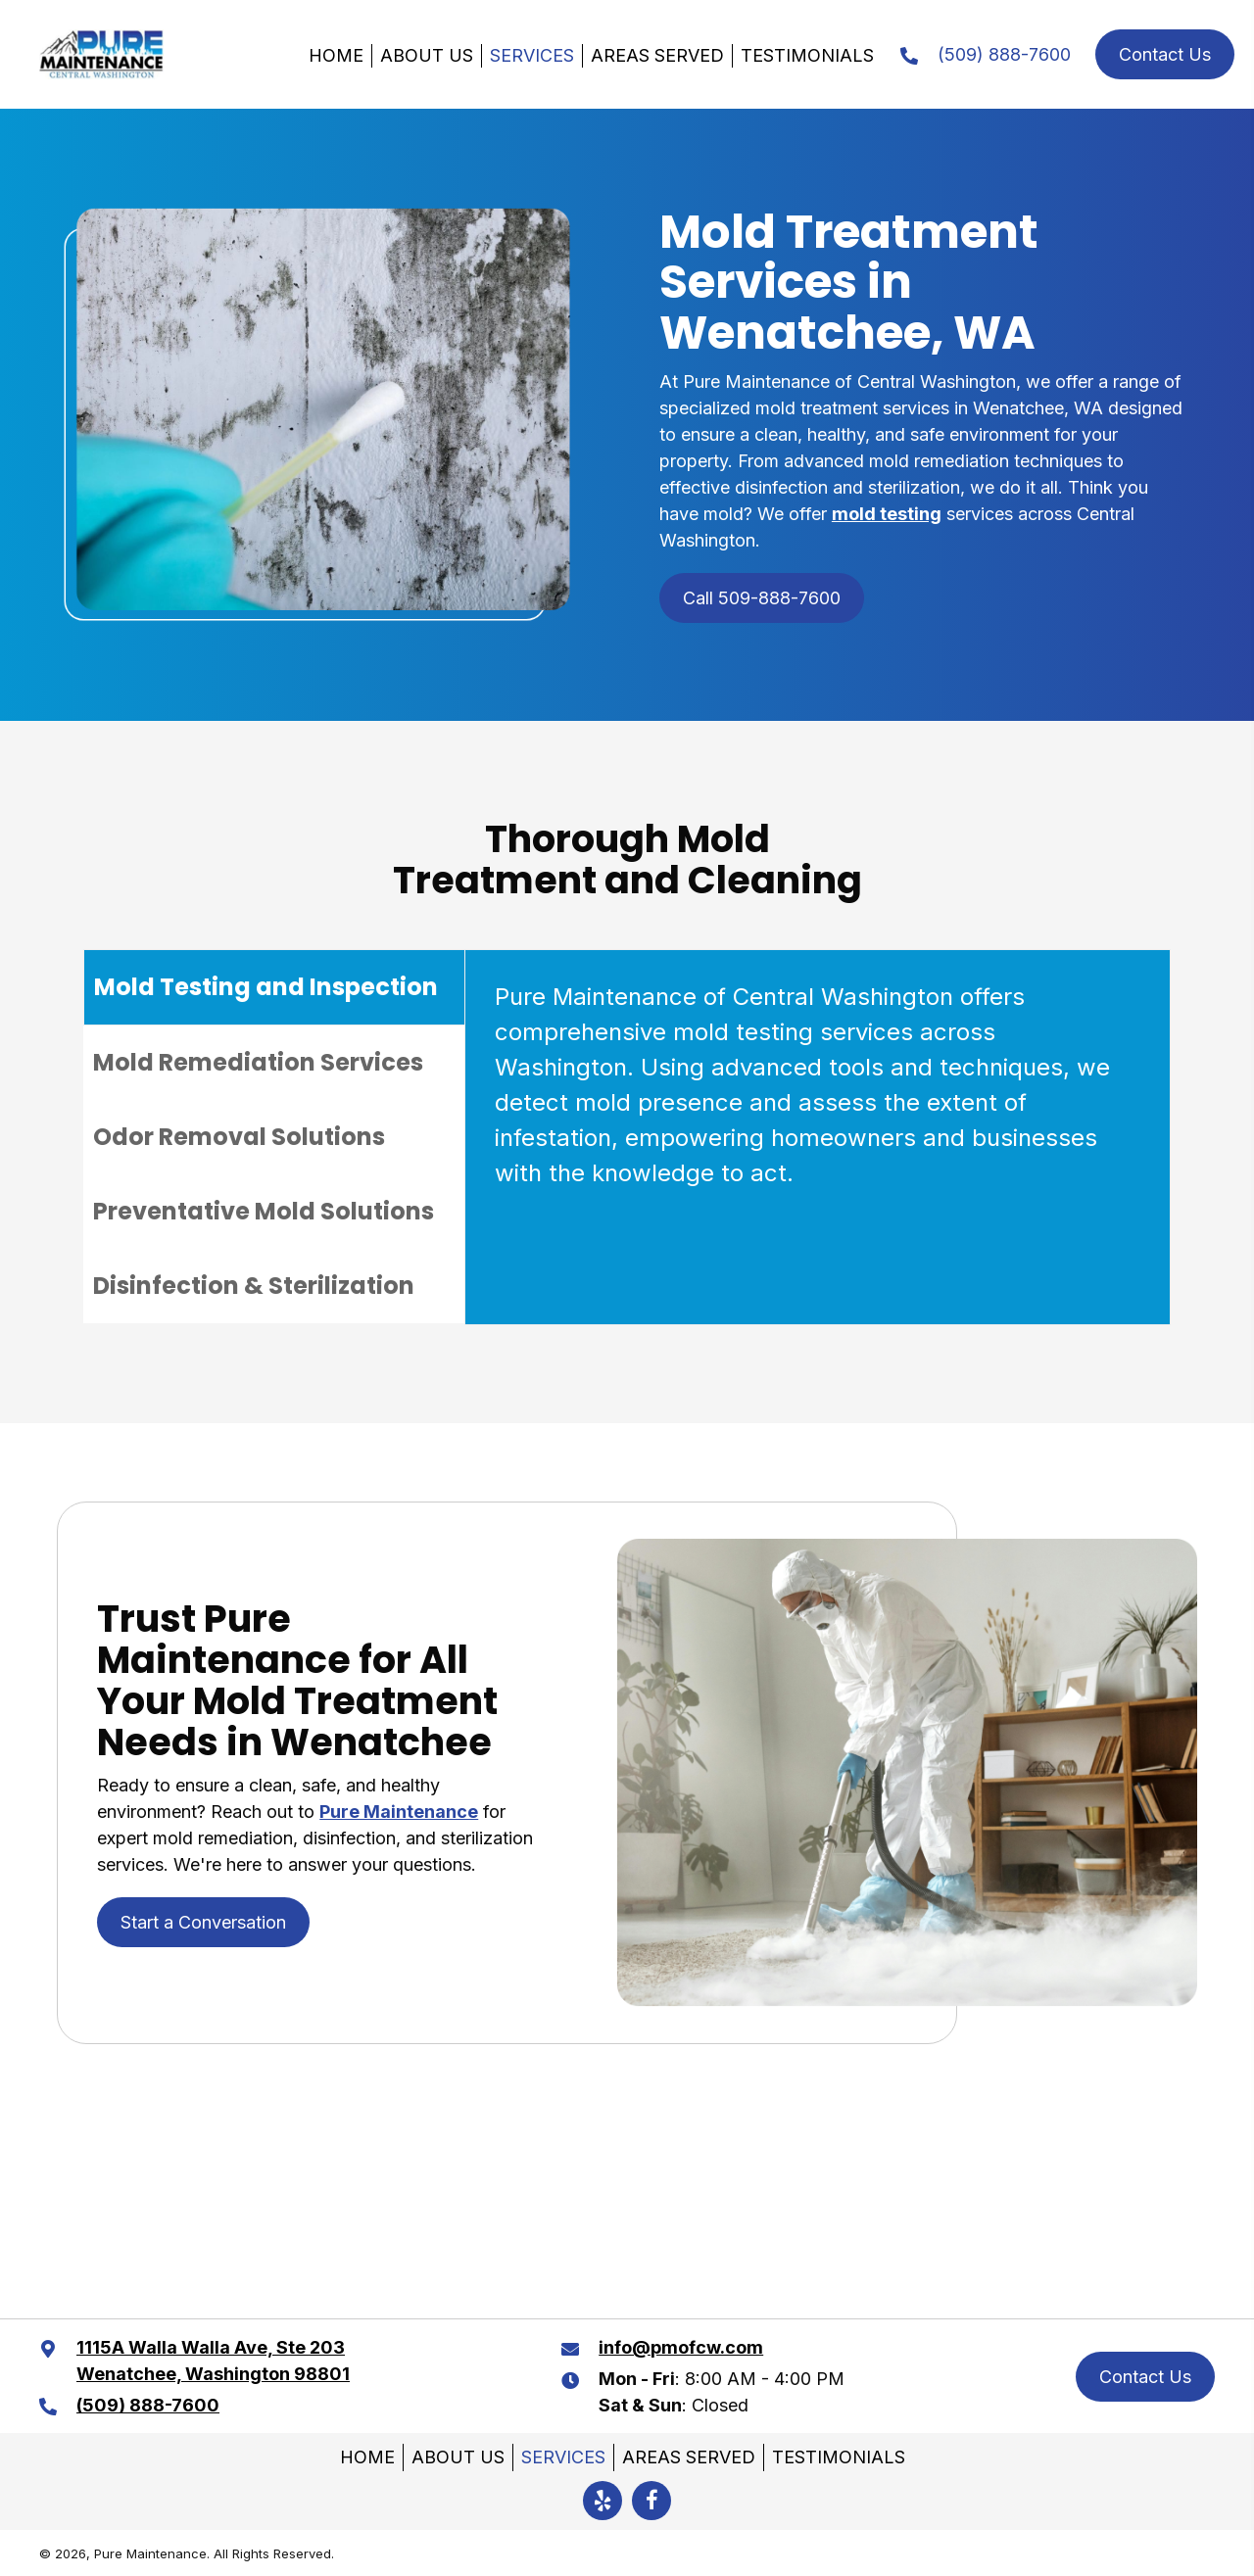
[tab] (274, 987)
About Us (426, 55)
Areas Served (657, 55)
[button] (602, 2500)
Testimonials (807, 55)
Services (532, 55)
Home (336, 55)
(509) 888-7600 (1004, 54)
